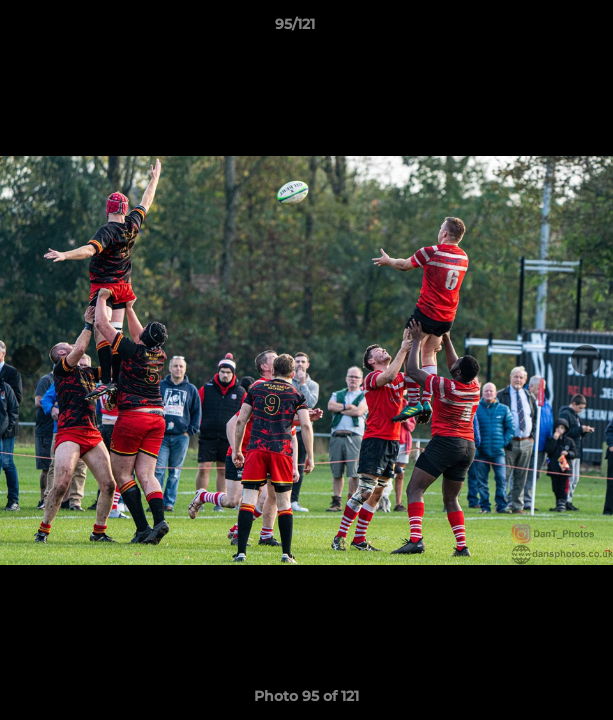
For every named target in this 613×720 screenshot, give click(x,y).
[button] (541, 29)
